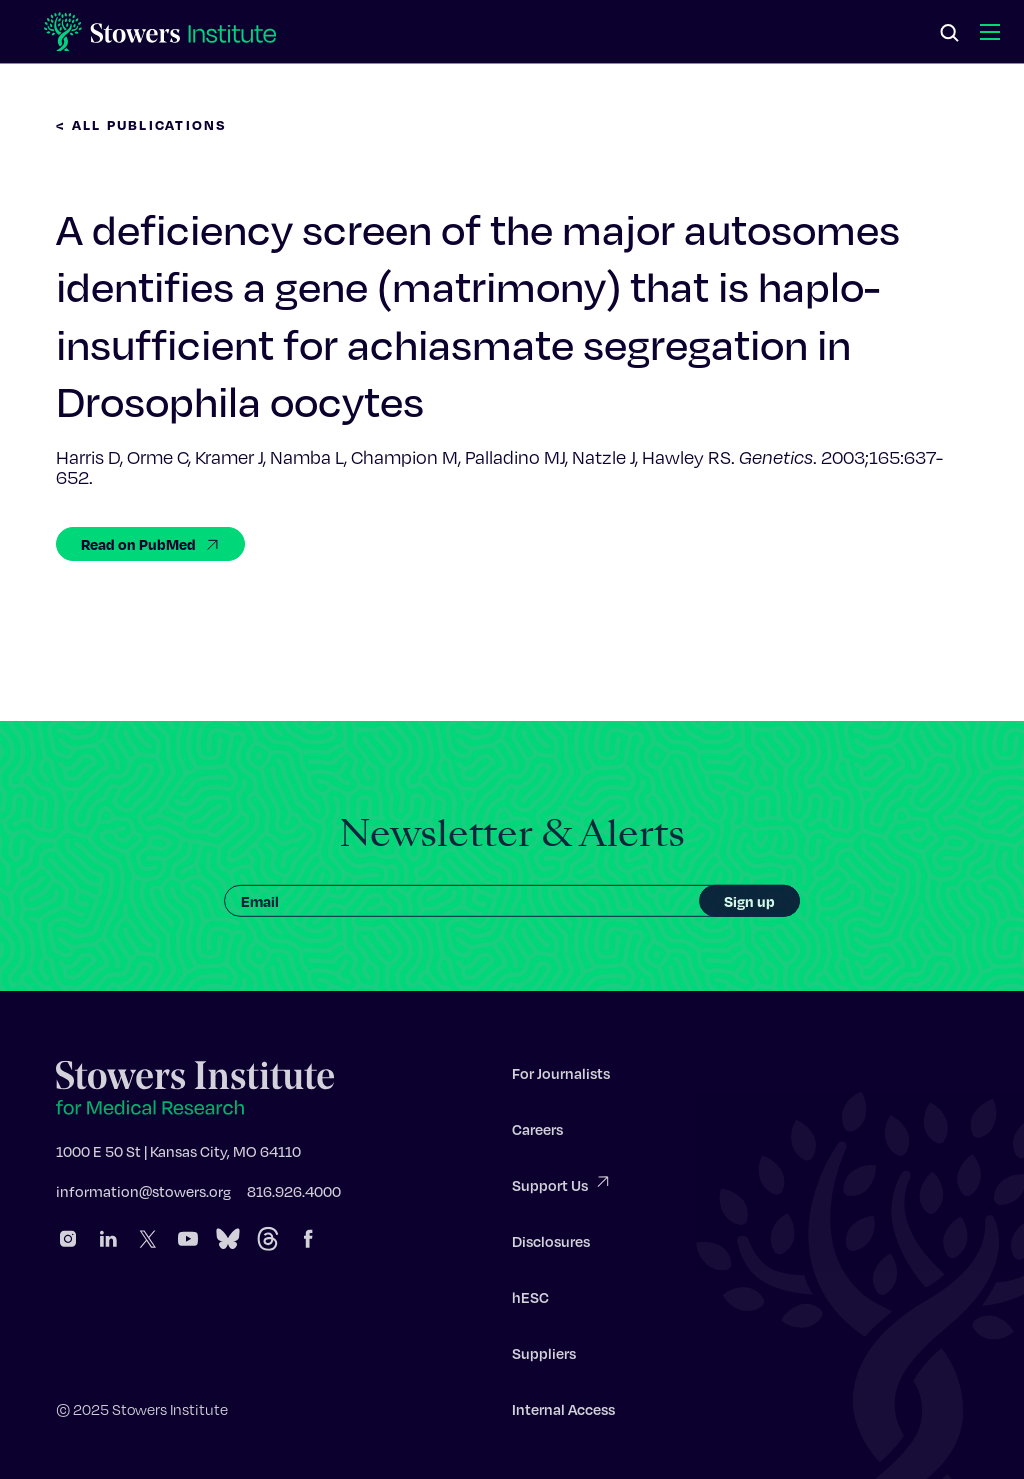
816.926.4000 (294, 1194)
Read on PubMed (150, 544)
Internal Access (563, 1412)
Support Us (562, 1186)
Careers (537, 1132)
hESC (530, 1300)
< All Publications (142, 124)
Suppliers (544, 1356)
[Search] (950, 34)
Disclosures (551, 1244)
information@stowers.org (143, 1194)
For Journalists (561, 1076)
